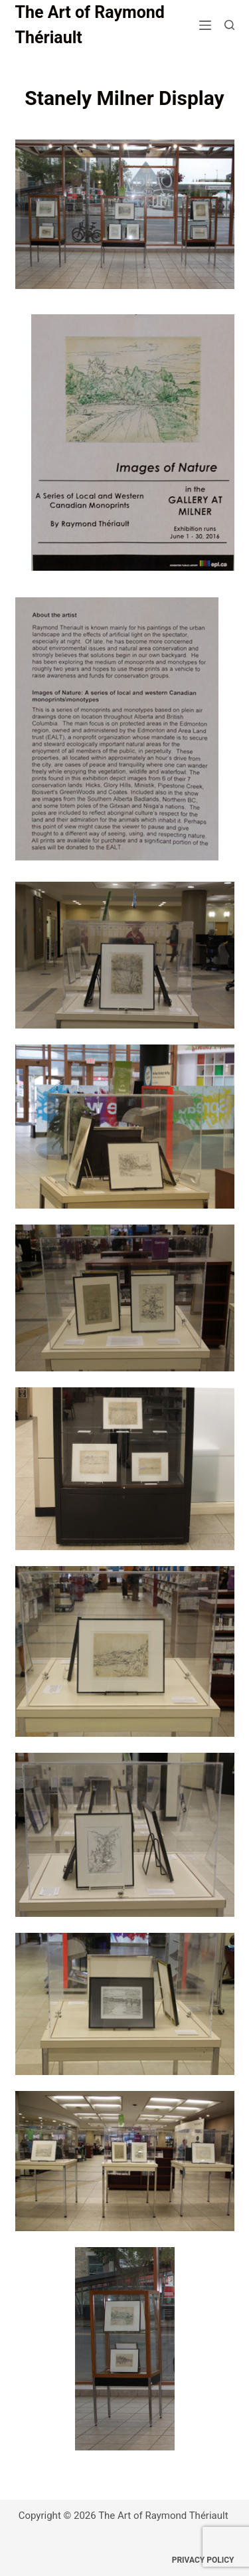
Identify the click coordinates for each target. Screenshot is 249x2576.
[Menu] (205, 25)
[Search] (229, 25)
